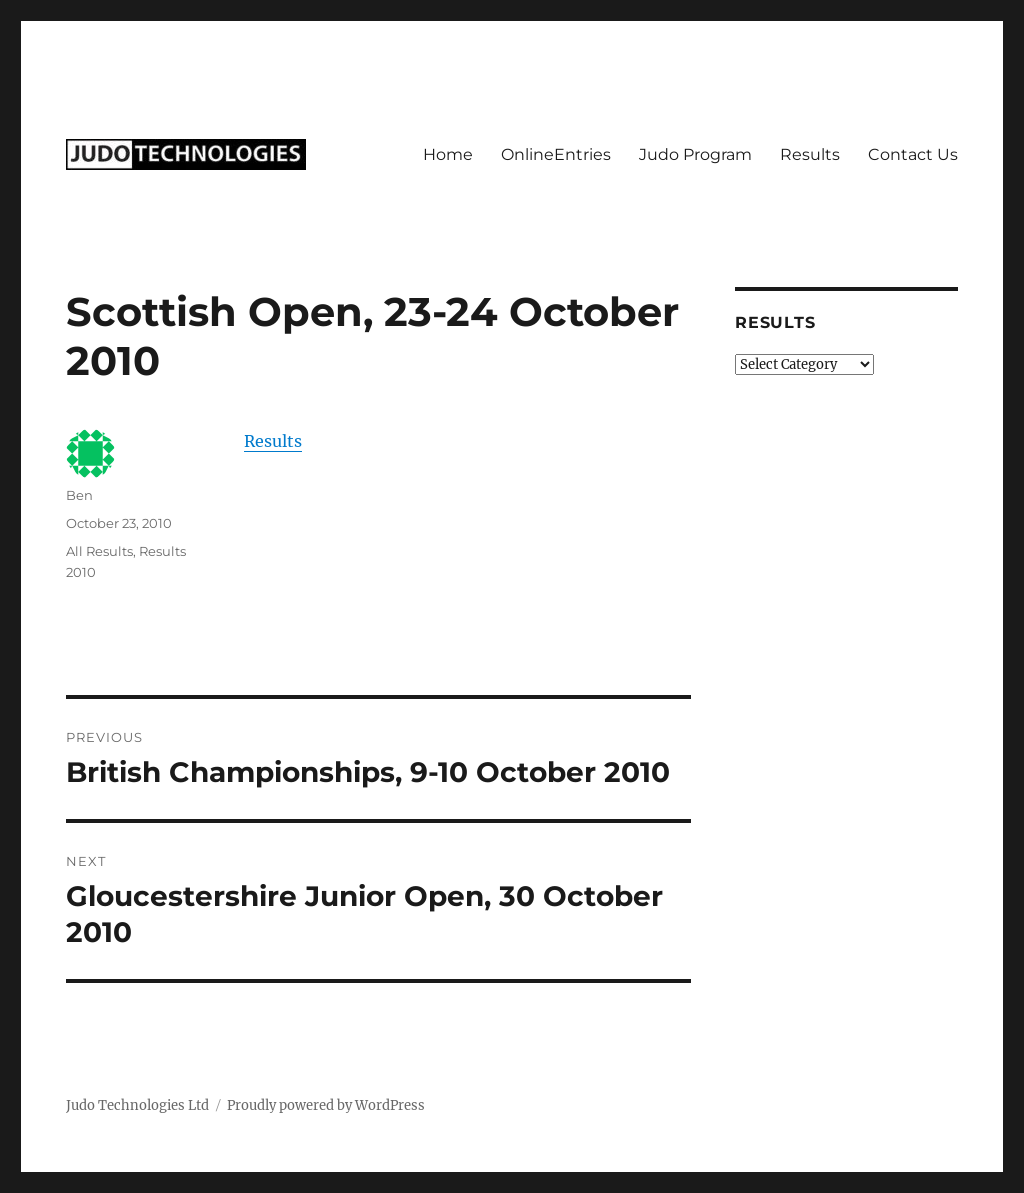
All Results (99, 551)
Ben (79, 495)
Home (448, 154)
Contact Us (913, 154)
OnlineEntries (556, 154)
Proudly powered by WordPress (326, 1105)
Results (810, 154)
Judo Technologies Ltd (137, 1105)
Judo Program (695, 154)
